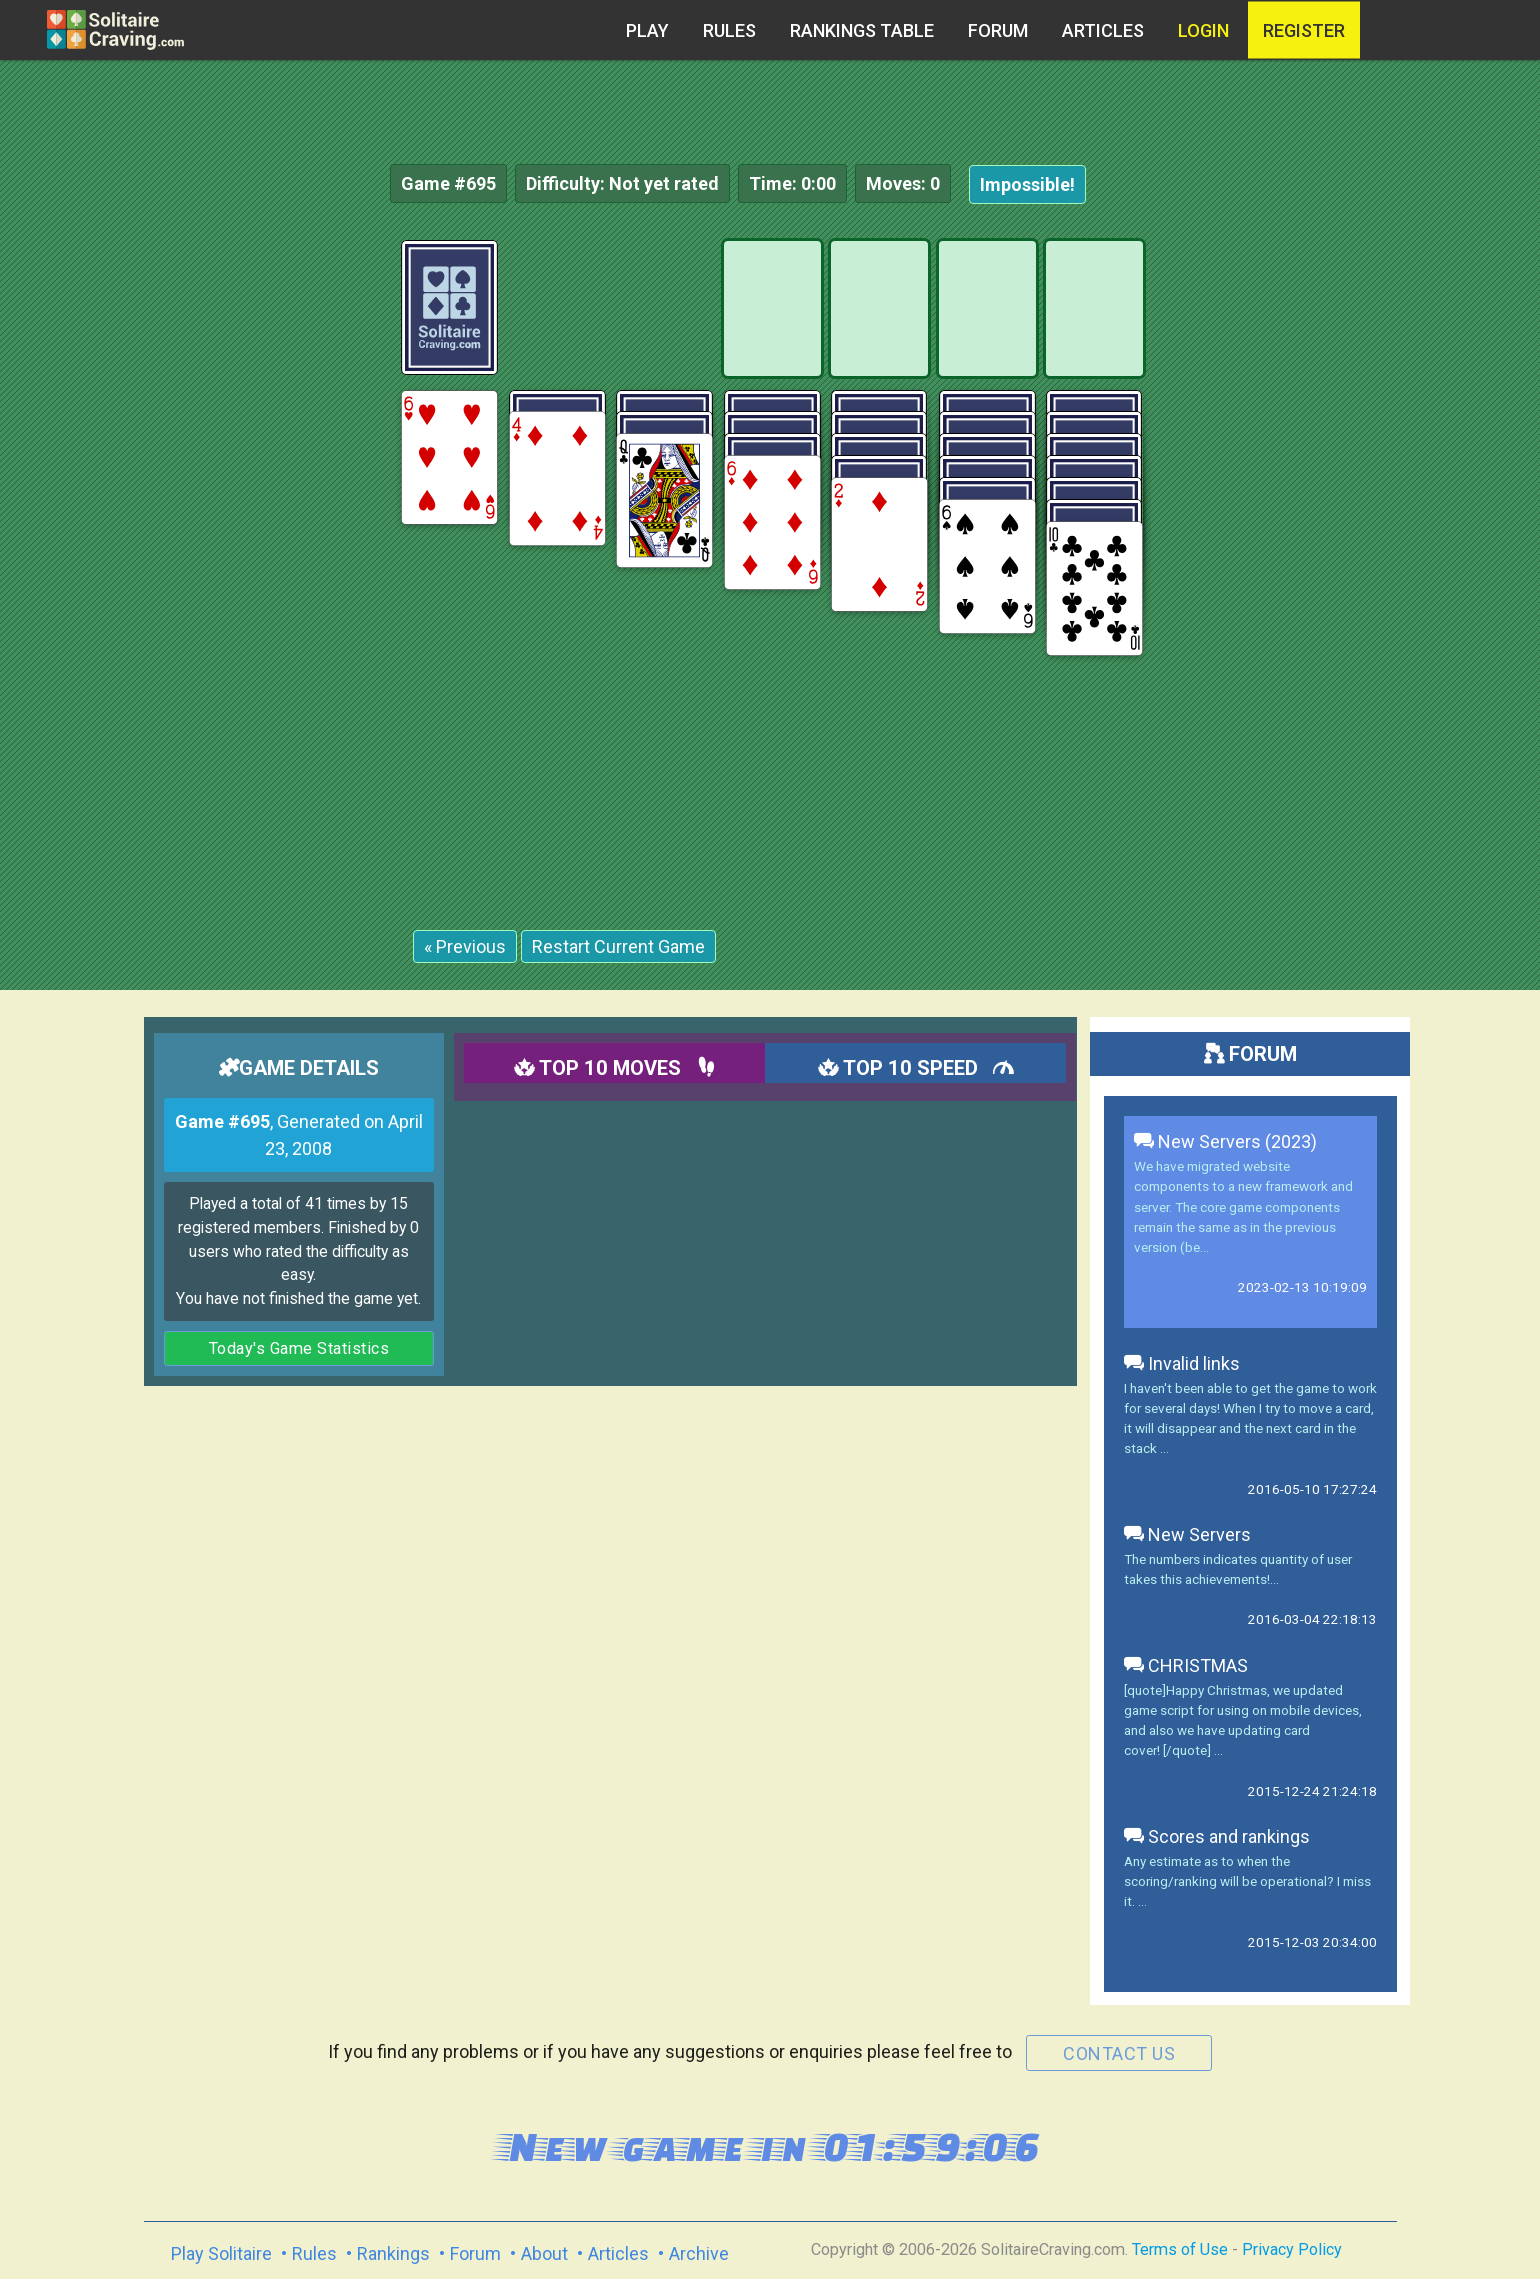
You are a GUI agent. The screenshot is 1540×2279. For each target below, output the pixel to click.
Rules (729, 30)
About (544, 2253)
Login (1203, 30)
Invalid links (1182, 1363)
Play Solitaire (221, 2253)
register (1304, 30)
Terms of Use (1180, 2249)
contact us (1119, 2053)
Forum (998, 30)
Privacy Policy (1292, 2249)
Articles (1103, 30)
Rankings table (862, 30)
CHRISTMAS (1186, 1665)
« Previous (465, 946)
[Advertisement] (1390, 540)
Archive (699, 2253)
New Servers (1187, 1534)
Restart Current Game (618, 946)
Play (647, 30)
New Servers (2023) (1225, 1141)
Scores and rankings (1217, 1836)
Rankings (393, 2253)
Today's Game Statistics (299, 1348)
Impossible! (1027, 184)
